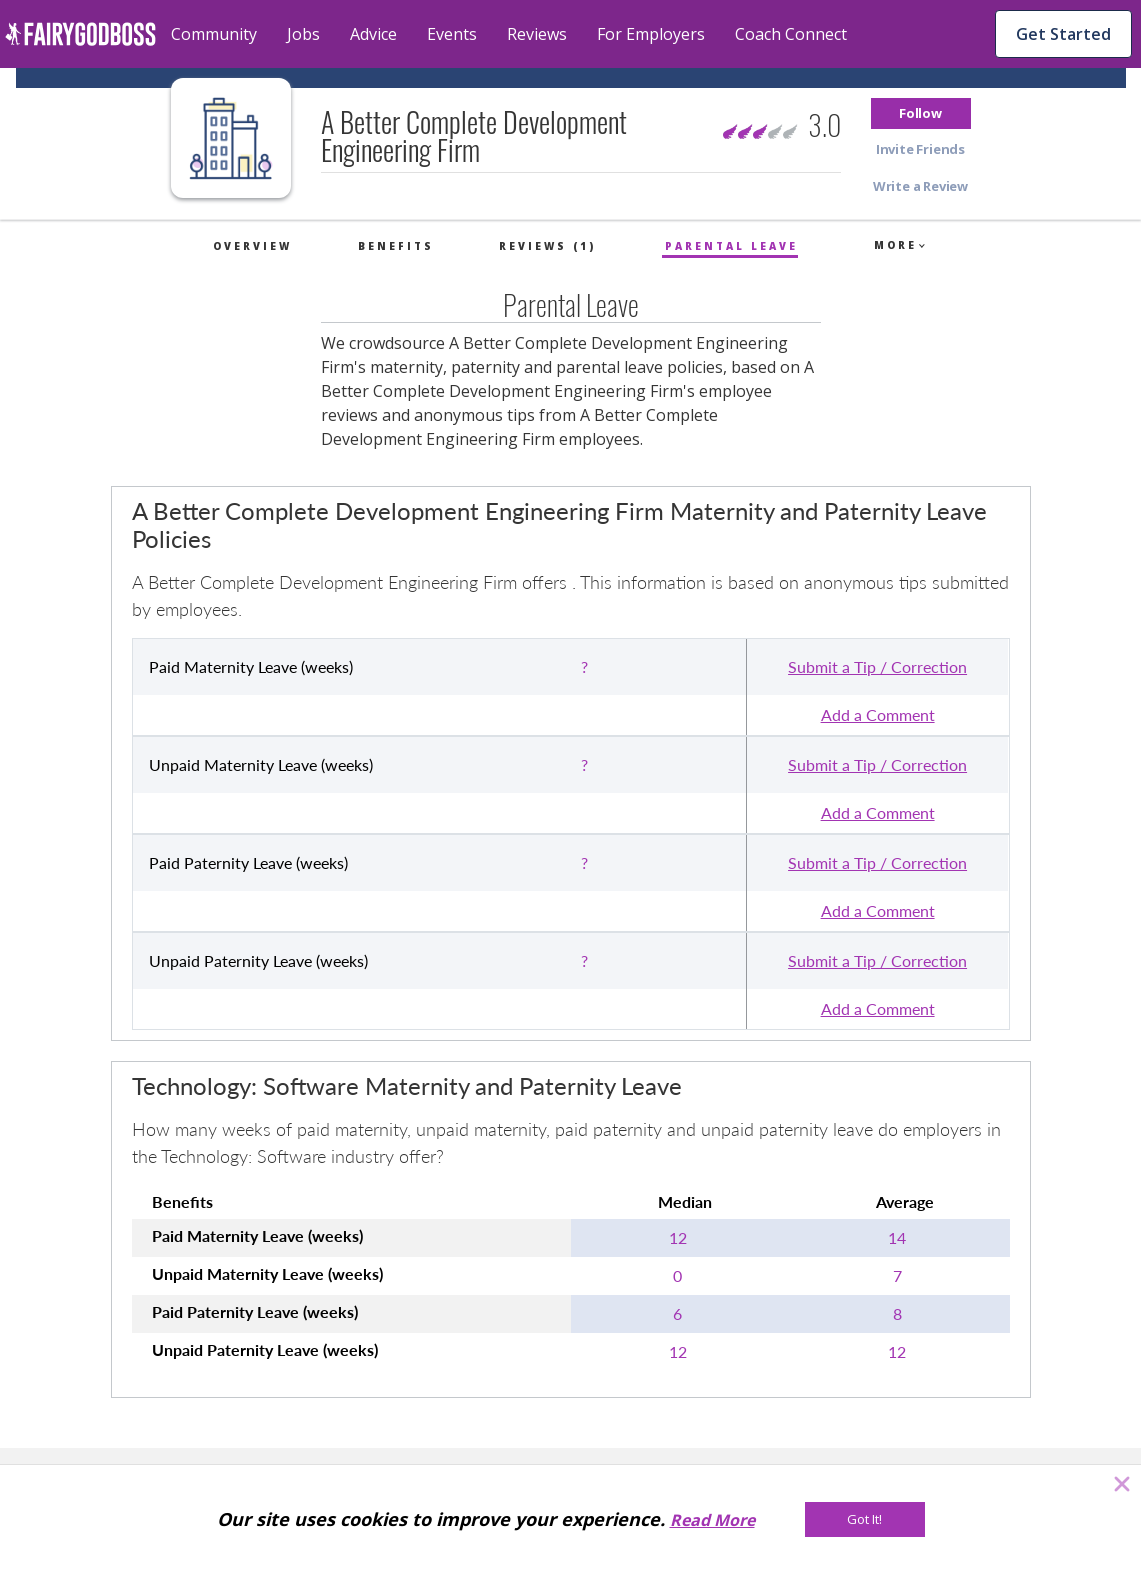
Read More (712, 1520)
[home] (80, 34)
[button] (921, 113)
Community (214, 34)
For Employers (651, 34)
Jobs (303, 34)
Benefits (396, 246)
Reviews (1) (547, 246)
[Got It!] (865, 1519)
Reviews (537, 34)
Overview (252, 246)
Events (452, 34)
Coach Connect (791, 34)
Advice (373, 34)
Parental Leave (731, 246)
